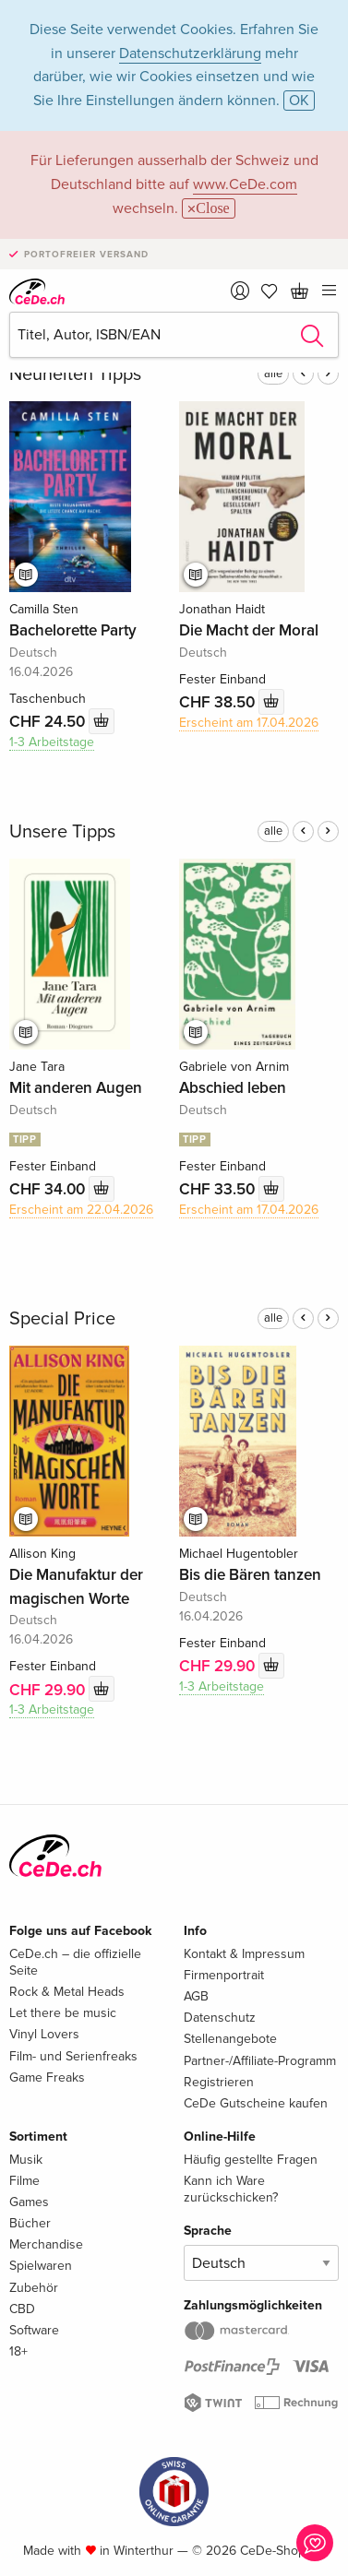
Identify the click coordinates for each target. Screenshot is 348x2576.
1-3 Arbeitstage (51, 742)
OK (299, 100)
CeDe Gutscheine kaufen (256, 2103)
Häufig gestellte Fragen (251, 2159)
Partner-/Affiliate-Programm (260, 2061)
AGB (196, 1996)
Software (34, 2330)
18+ (18, 2351)
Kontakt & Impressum (244, 1954)
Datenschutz (220, 2017)
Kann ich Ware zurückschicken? (231, 2189)
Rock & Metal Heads (67, 1992)
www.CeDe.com (245, 184)
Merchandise (46, 2244)
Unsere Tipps (62, 832)
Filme (24, 2181)
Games (29, 2202)
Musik (25, 2159)
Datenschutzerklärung (190, 53)
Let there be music (62, 2013)
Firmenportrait (224, 1975)
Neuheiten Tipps (75, 374)
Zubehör (33, 2288)
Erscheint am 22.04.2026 (81, 1209)
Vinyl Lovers (44, 2034)
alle (273, 373)
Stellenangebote (230, 2039)
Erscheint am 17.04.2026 (248, 722)
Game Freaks (47, 2077)
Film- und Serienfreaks (73, 2056)
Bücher (30, 2223)
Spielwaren (40, 2265)
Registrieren (219, 2082)
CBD (22, 2309)
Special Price (62, 1319)
